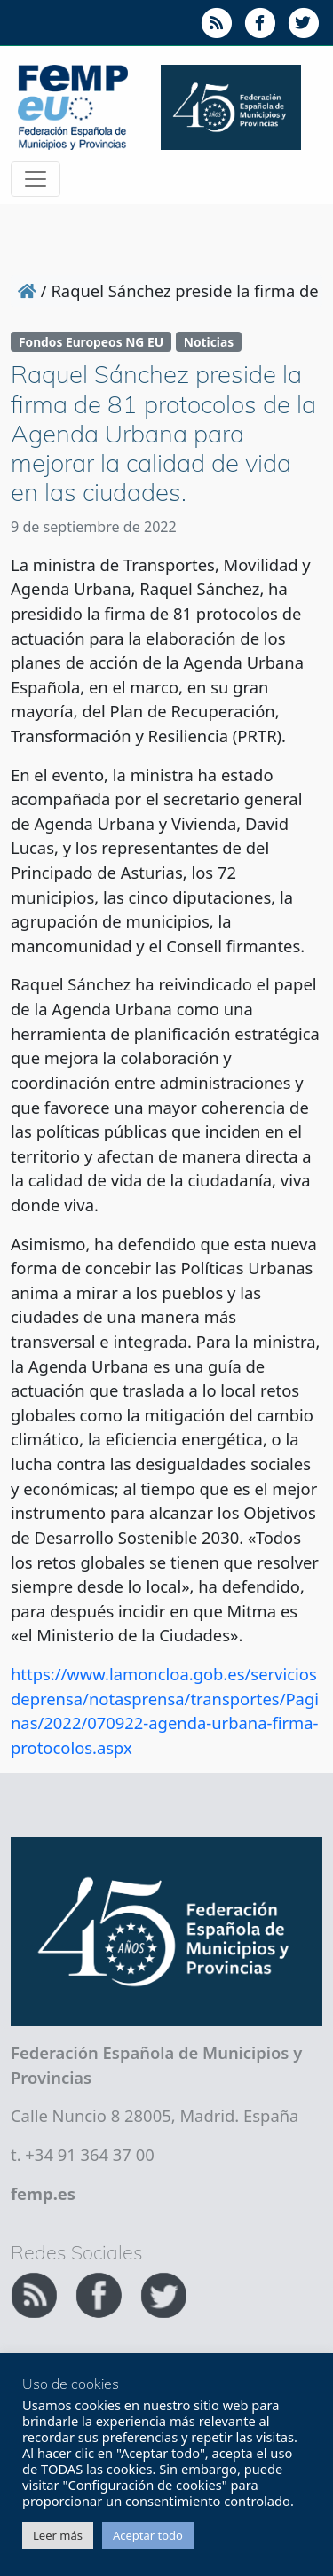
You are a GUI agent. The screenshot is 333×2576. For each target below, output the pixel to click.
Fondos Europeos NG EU (91, 341)
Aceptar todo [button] (148, 2535)
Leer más (58, 2535)
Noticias (209, 341)
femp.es (43, 2193)
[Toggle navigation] (35, 179)
